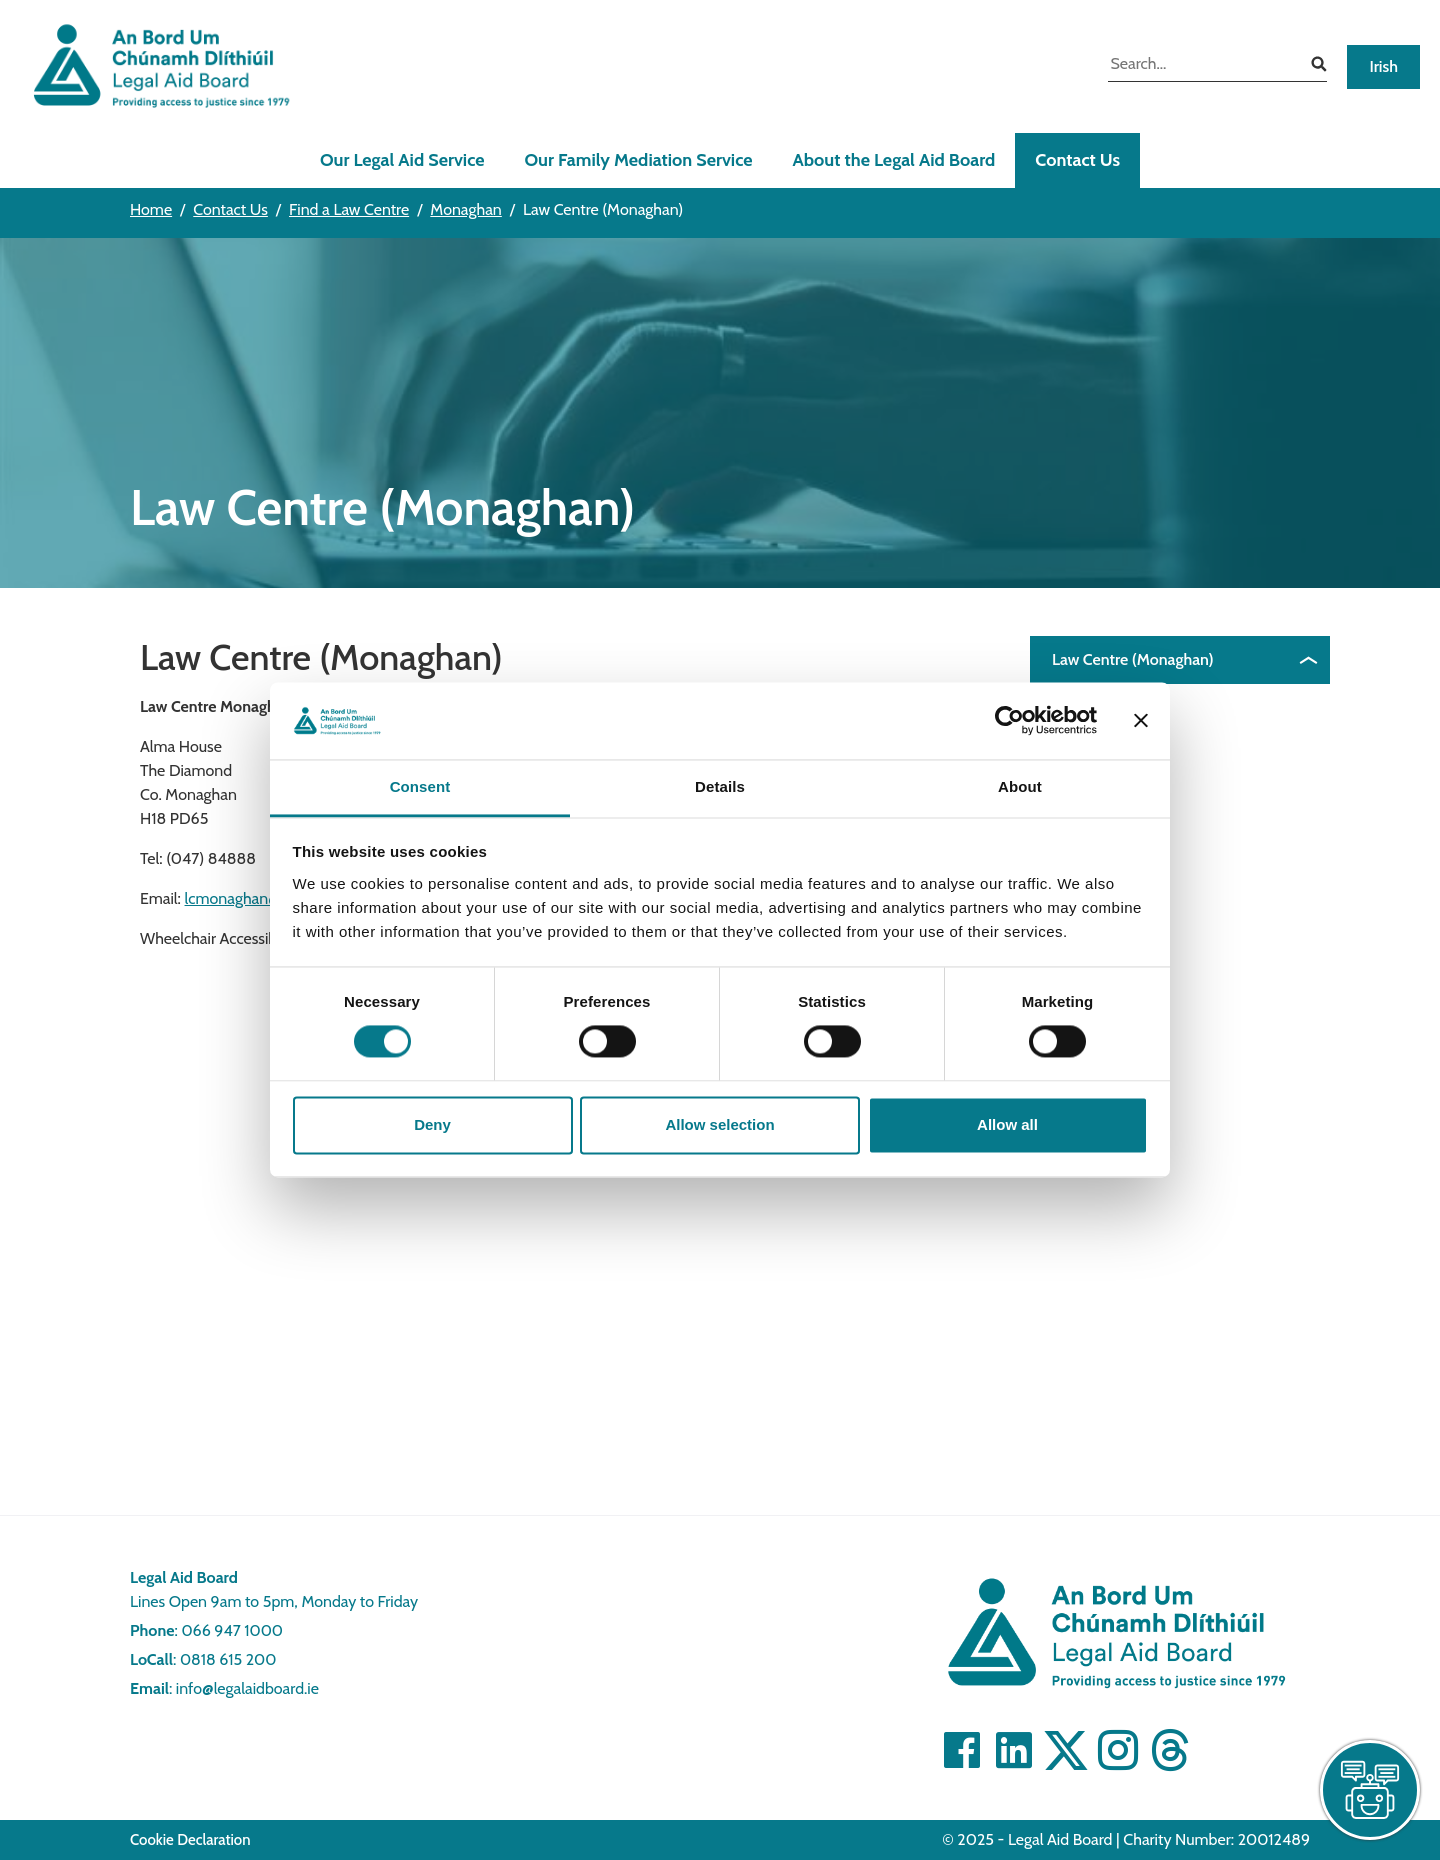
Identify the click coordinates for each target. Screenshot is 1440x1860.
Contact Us (1077, 160)
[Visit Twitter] (1066, 1750)
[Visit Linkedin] (1014, 1750)
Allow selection (719, 1124)
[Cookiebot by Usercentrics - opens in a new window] (1009, 721)
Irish (1383, 66)
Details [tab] (720, 786)
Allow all (1007, 1124)
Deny (432, 1124)
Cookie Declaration (190, 1840)
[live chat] (1370, 1790)
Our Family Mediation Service (639, 160)
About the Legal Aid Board (894, 160)
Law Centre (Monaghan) (1133, 659)
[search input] (1202, 66)
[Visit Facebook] (962, 1750)
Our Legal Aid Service (402, 160)
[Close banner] (1141, 721)
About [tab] (1020, 786)
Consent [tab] (420, 786)
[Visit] (1118, 1750)
